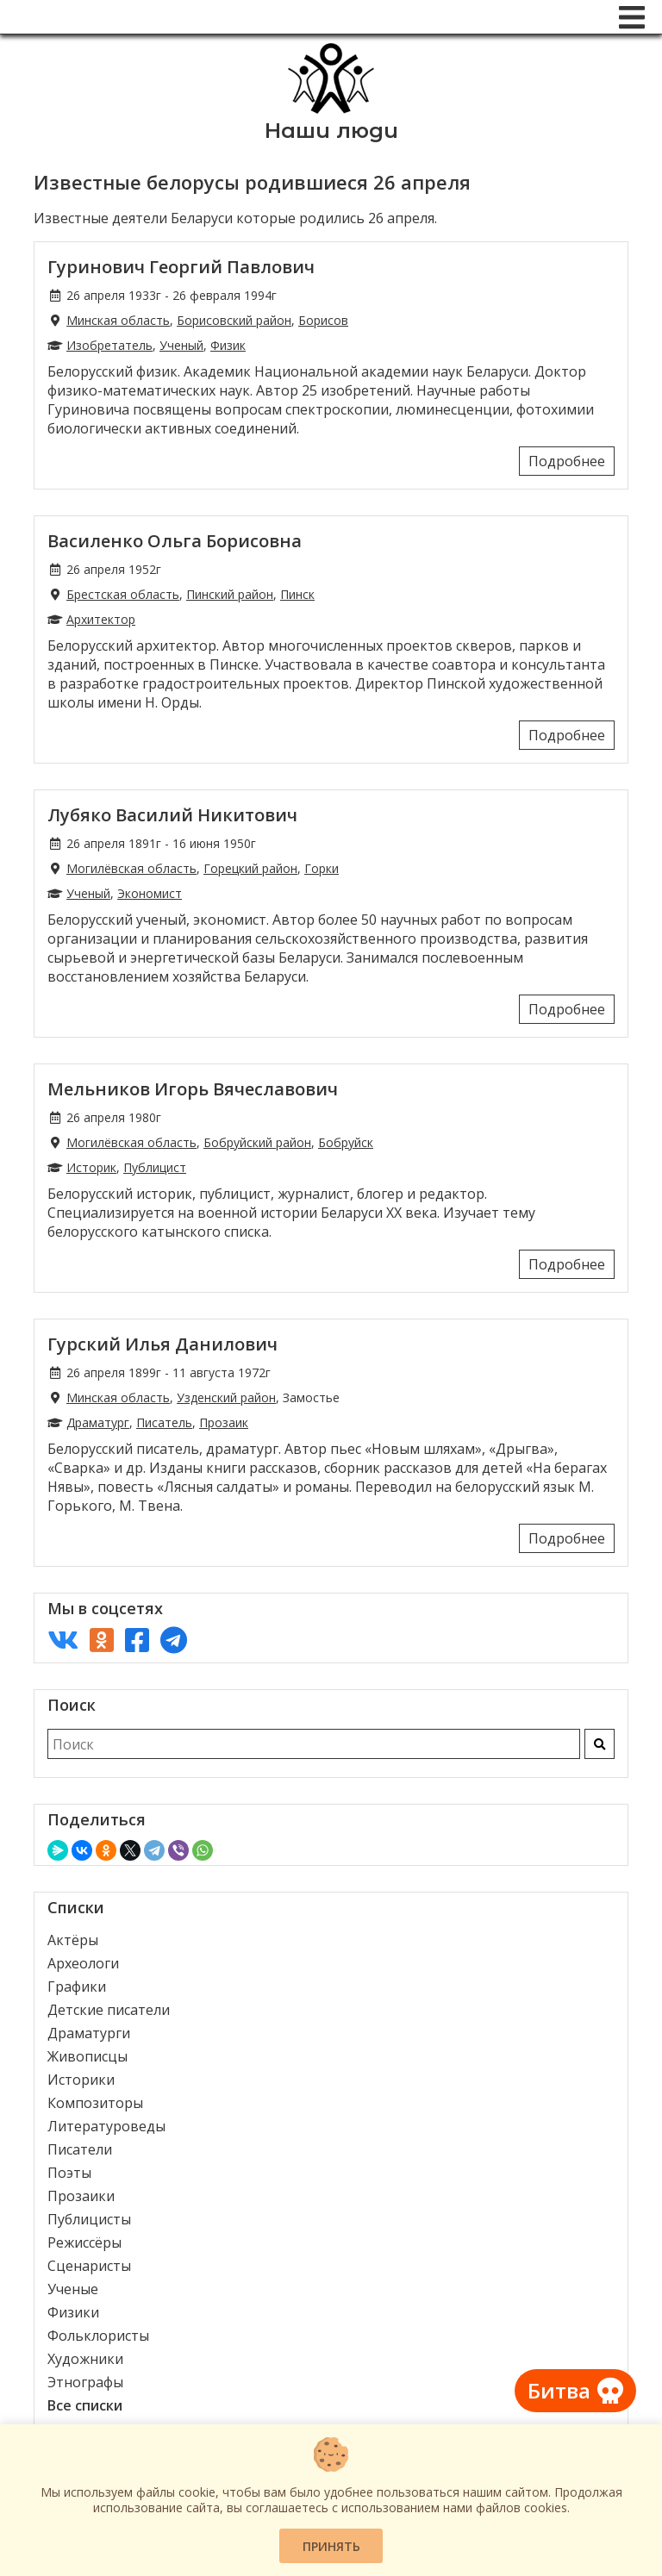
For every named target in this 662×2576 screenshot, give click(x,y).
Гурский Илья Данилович (162, 1344)
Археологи (83, 1963)
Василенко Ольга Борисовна (174, 540)
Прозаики (81, 2195)
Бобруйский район (257, 1142)
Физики (73, 2312)
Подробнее (566, 461)
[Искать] (599, 1744)
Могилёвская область (131, 868)
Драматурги (88, 2033)
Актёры (72, 1939)
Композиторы (95, 2102)
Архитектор (100, 619)
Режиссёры (84, 2242)
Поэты (69, 2172)
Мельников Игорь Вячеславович (192, 1089)
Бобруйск (345, 1142)
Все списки (84, 2405)
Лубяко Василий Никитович (172, 814)
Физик (228, 345)
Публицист (154, 1167)
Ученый (181, 345)
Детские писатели (108, 2009)
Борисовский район (234, 320)
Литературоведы (106, 2126)
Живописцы (87, 2056)
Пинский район (229, 594)
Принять (331, 2546)
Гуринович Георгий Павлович (181, 266)
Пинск (297, 594)
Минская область (118, 320)
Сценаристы (89, 2265)
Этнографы (85, 2382)
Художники (85, 2358)
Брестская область (122, 594)
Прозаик (223, 1422)
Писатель (164, 1422)
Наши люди (331, 130)
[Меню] (632, 17)
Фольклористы (98, 2335)
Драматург (97, 1422)
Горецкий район (250, 868)
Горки (321, 868)
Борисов (323, 320)
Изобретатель (109, 345)
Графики (76, 1986)
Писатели (79, 2149)
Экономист (149, 893)
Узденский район (226, 1397)
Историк (91, 1167)
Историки (81, 2079)
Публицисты (89, 2219)
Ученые (72, 2289)
